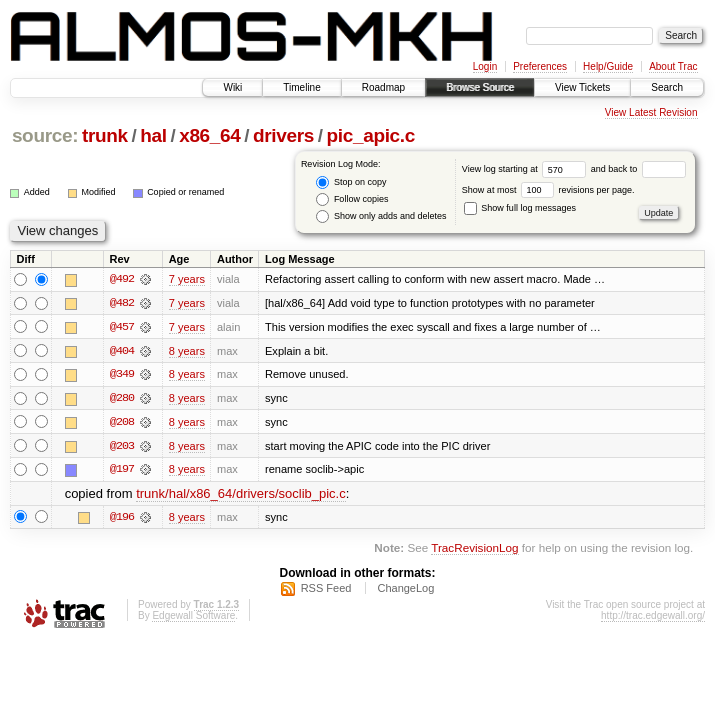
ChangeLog (405, 590)
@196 (122, 519)
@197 (122, 471)
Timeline (301, 87)
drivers (283, 135)
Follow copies (352, 199)
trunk (105, 135)
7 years (187, 279)
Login (485, 66)
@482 (122, 303)
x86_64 (209, 135)
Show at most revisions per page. (548, 190)
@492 (122, 279)
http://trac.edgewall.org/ (653, 617)
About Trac (673, 66)
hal (153, 135)
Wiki (232, 87)
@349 (122, 375)
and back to (638, 169)
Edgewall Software (193, 617)
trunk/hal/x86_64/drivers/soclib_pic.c (241, 495)
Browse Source (480, 87)
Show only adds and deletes (381, 216)
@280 (122, 399)
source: (45, 135)
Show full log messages (520, 208)
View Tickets (582, 87)
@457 (122, 327)
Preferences (540, 66)
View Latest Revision (651, 112)
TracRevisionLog (474, 549)
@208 (122, 423)
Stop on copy (351, 182)
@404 (122, 351)
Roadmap (383, 87)
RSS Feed (326, 590)
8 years (187, 351)
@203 (122, 447)
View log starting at (526, 169)
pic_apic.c (371, 135)
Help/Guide (608, 66)
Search (667, 87)
